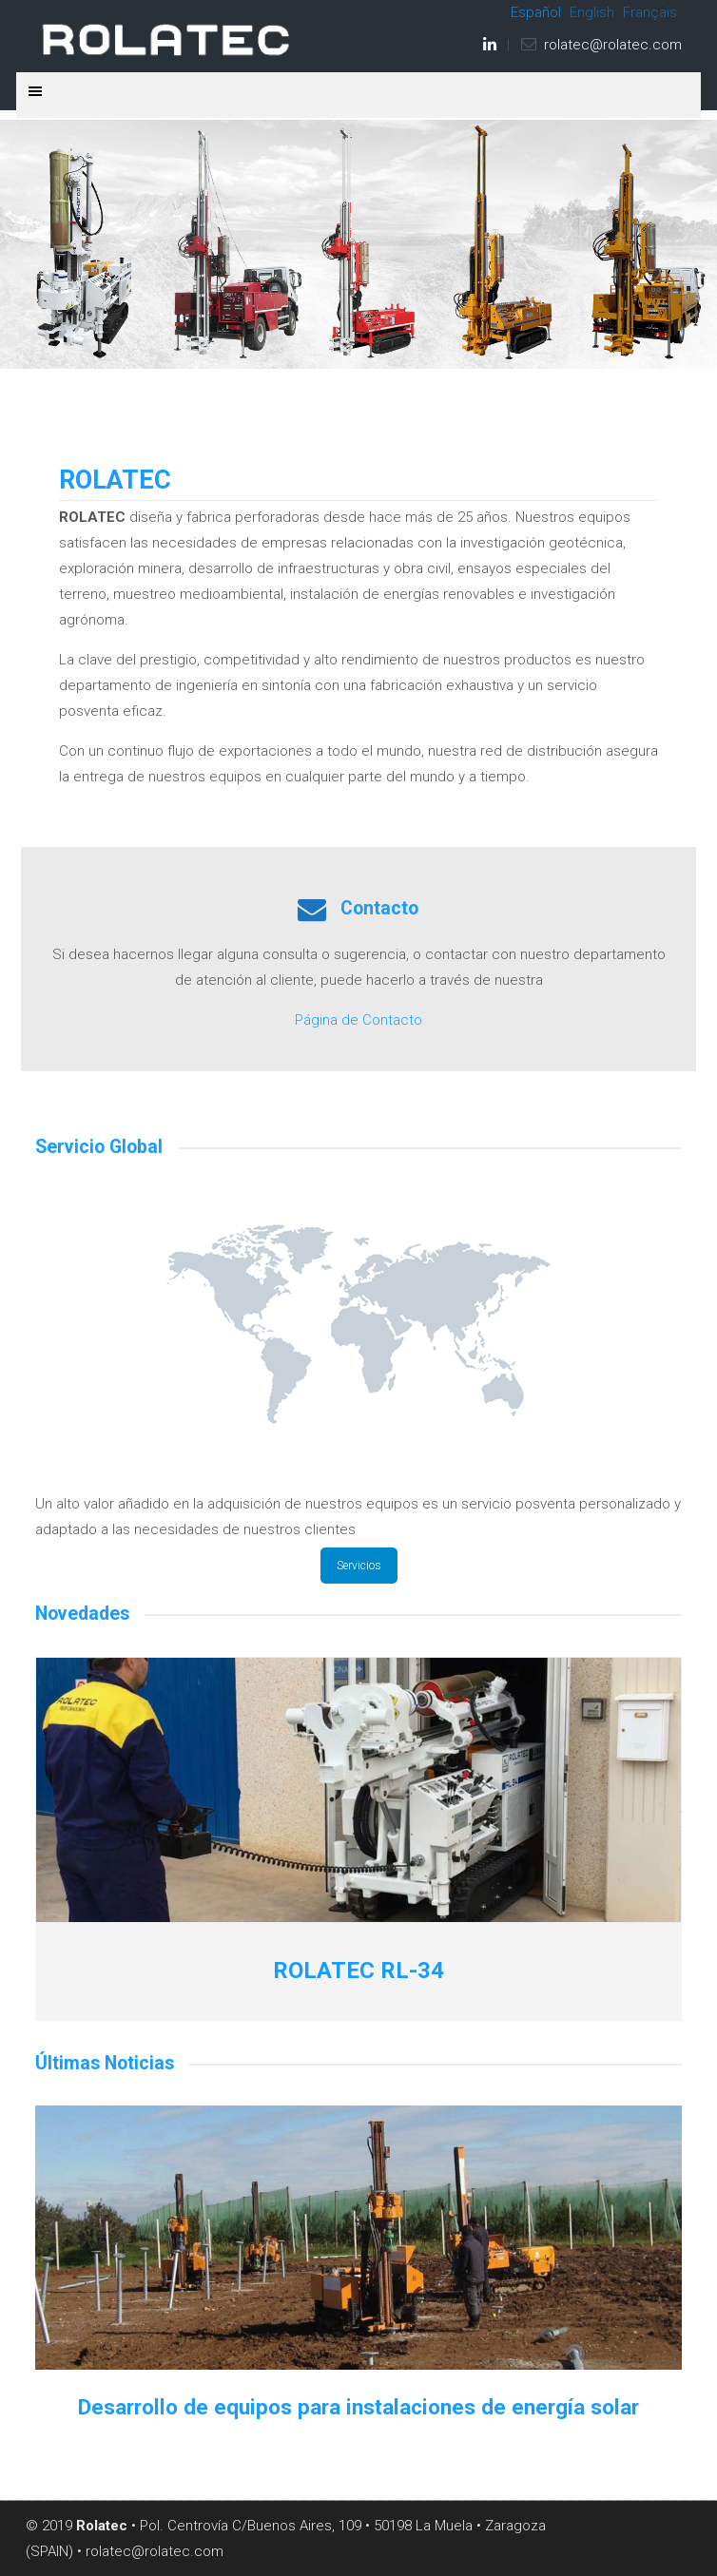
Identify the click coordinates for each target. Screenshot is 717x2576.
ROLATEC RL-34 (358, 1970)
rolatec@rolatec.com (613, 44)
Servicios (359, 1565)
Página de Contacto (358, 1019)
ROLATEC (168, 39)
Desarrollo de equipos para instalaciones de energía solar (358, 2406)
